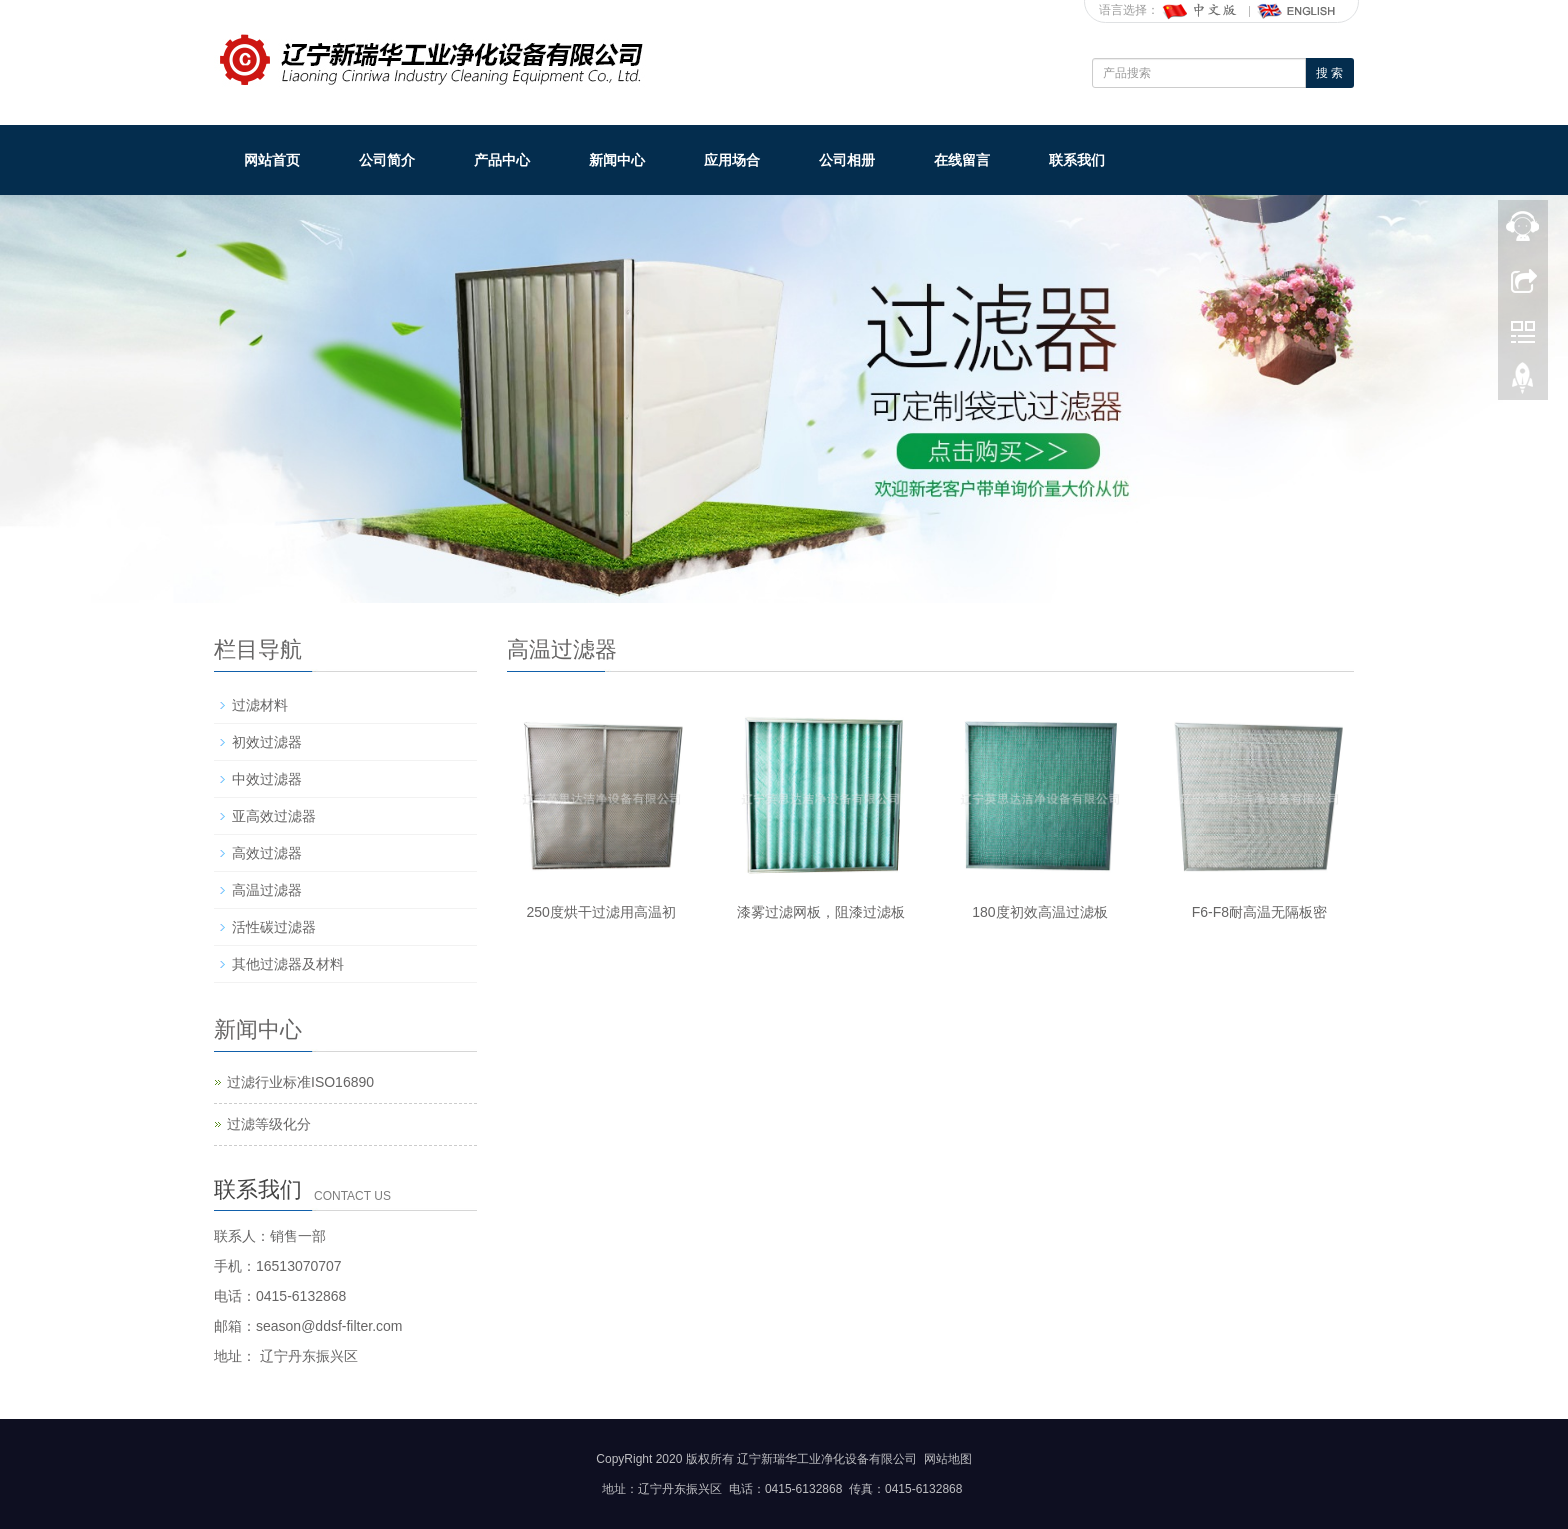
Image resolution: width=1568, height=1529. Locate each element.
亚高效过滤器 (274, 816)
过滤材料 (260, 705)
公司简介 (387, 160)
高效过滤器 (267, 853)
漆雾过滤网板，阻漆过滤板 (821, 912)
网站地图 (948, 1459)
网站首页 (272, 160)
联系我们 (1077, 160)
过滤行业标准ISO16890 (300, 1082)
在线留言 (962, 160)
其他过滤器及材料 (288, 964)
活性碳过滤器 (274, 927)
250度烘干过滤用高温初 (601, 912)
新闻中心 (617, 160)
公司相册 (847, 160)
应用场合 (732, 160)
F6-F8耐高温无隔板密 (1259, 912)
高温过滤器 (267, 890)
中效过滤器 (267, 779)
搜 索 (1329, 73)
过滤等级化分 (269, 1124)
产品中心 (502, 160)
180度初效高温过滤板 (1039, 912)
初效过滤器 (267, 742)
